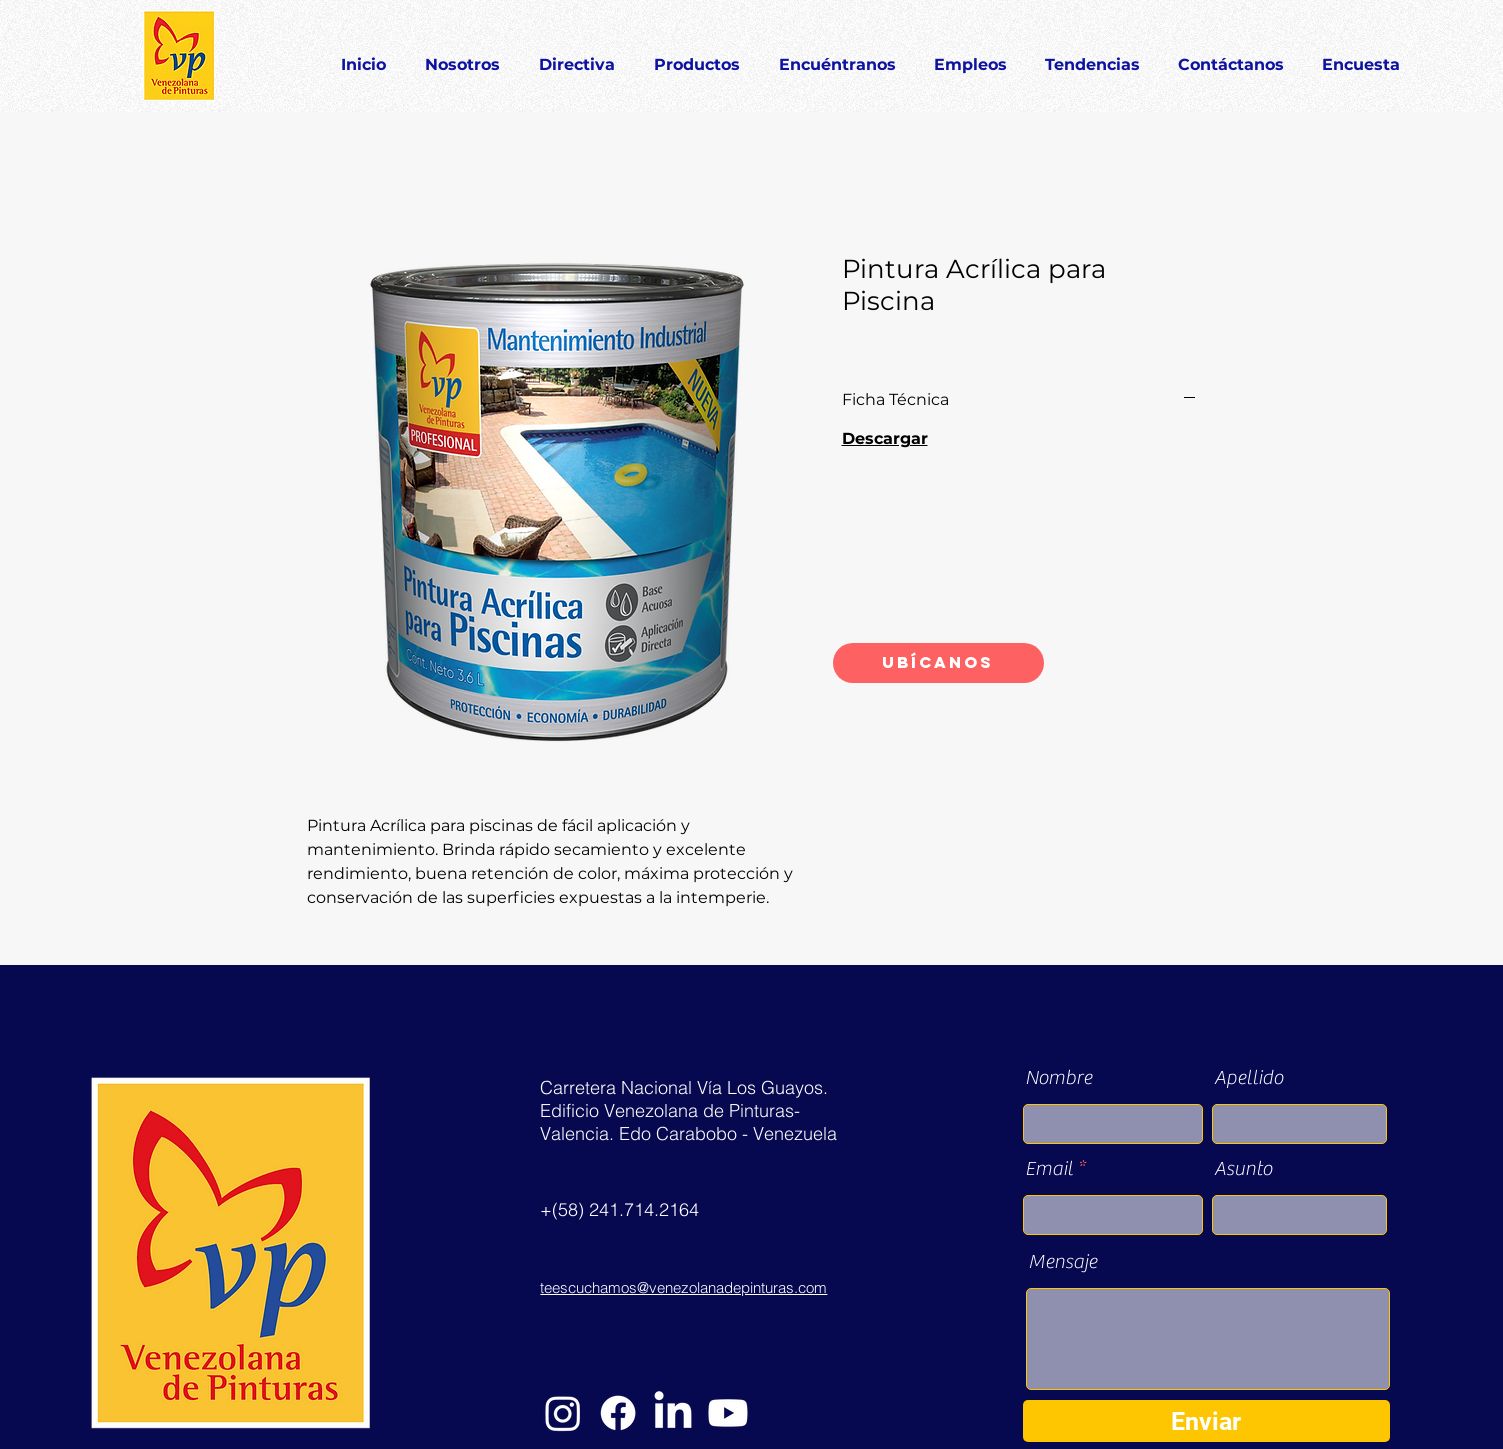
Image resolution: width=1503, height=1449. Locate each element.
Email (1049, 1169)
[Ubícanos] (938, 663)
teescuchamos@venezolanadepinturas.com (683, 1287)
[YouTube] (728, 1413)
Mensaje (1062, 1262)
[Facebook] (618, 1413)
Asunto (1243, 1169)
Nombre (1058, 1078)
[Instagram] (563, 1413)
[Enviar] (1206, 1421)
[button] (697, 56)
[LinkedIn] (673, 1413)
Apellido (1248, 1078)
